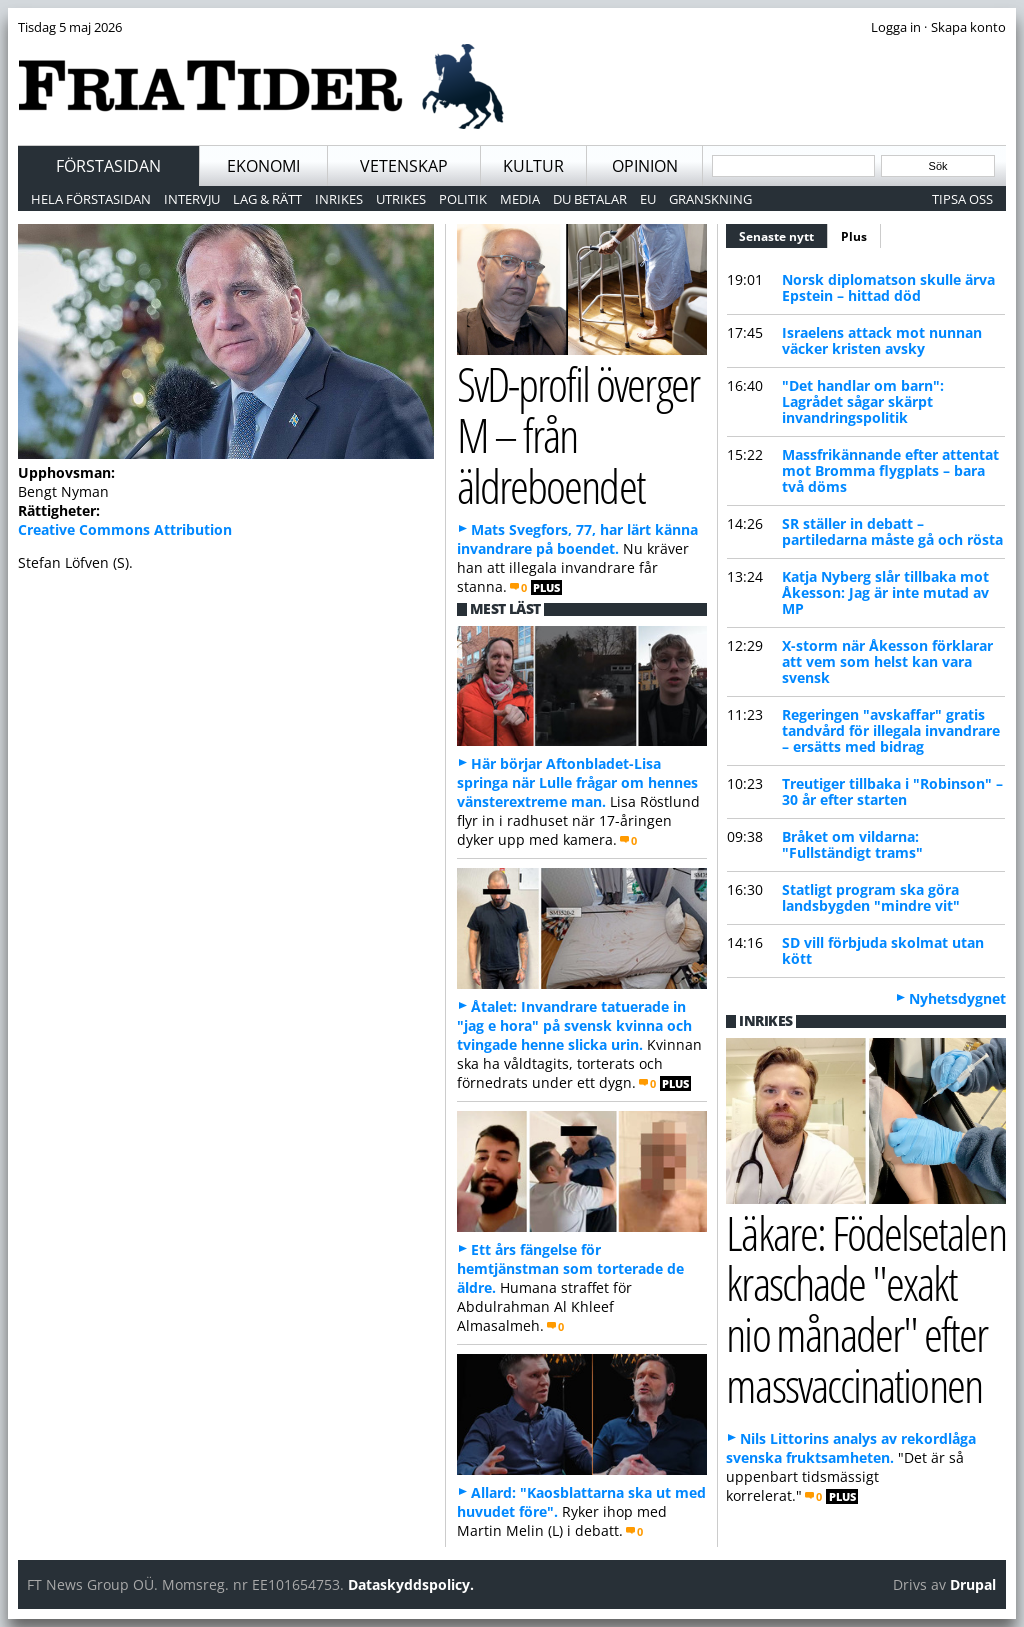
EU (648, 199)
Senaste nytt (783, 234)
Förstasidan (108, 166)
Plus (854, 236)
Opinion (645, 166)
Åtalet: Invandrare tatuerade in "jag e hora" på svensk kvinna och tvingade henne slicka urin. (574, 1025)
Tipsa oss (962, 199)
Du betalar (590, 199)
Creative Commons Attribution (125, 529)
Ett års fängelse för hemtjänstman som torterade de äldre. (570, 1268)
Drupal (973, 1584)
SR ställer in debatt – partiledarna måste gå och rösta (892, 531)
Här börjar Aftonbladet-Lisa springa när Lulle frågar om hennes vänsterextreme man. (577, 782)
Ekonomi (263, 166)
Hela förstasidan (91, 199)
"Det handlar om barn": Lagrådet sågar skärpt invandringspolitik (863, 401)
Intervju (192, 199)
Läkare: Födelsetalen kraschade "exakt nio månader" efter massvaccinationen (865, 1308)
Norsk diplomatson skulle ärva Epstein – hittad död (888, 287)
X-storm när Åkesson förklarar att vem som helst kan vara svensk (887, 661)
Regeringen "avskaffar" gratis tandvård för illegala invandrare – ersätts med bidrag (891, 730)
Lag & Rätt (267, 199)
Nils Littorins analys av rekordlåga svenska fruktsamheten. (851, 1448)
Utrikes (401, 199)
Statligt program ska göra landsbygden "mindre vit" (871, 897)
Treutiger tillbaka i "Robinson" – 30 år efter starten (892, 791)
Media (520, 199)
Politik (463, 199)
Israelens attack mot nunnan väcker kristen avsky (882, 340)
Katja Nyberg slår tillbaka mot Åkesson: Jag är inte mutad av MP (885, 592)
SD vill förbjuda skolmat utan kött (883, 950)
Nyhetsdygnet (957, 998)
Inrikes (339, 199)
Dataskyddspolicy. (411, 1584)
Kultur (533, 166)
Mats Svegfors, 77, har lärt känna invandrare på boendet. (577, 539)
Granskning (710, 199)
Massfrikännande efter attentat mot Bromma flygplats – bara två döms (890, 470)
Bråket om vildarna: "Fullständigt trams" (852, 844)
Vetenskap (404, 166)
